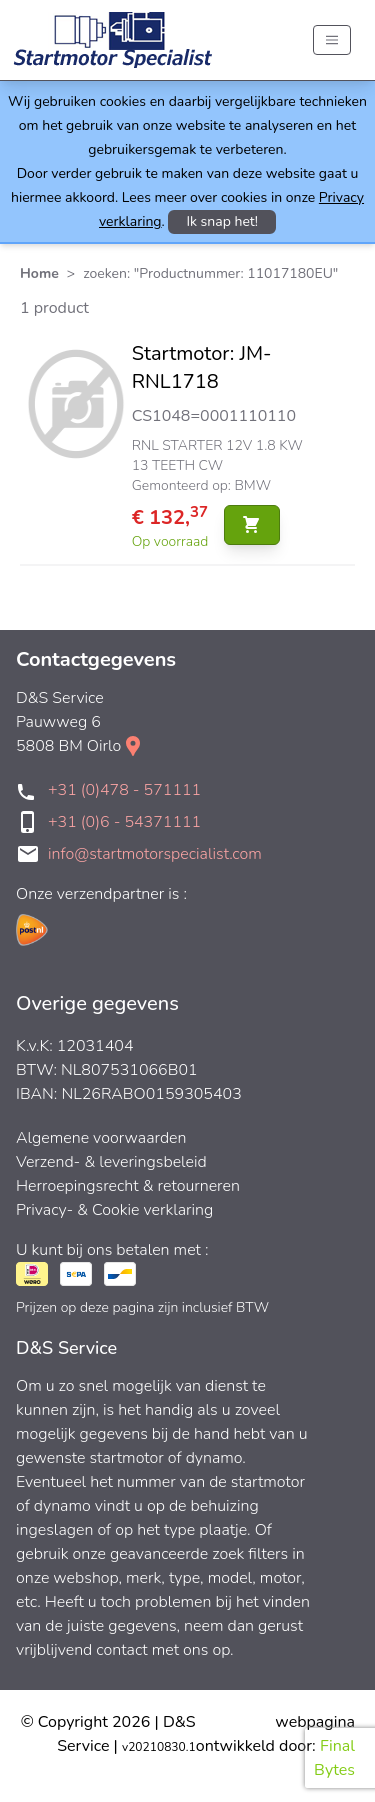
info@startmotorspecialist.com (155, 854)
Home (39, 273)
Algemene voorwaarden (101, 1138)
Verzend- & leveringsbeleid (111, 1162)
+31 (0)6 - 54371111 (124, 822)
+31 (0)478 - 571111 (124, 790)
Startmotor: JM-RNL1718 (202, 367)
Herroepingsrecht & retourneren (128, 1186)
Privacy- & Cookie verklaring (114, 1210)
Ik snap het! (222, 221)
